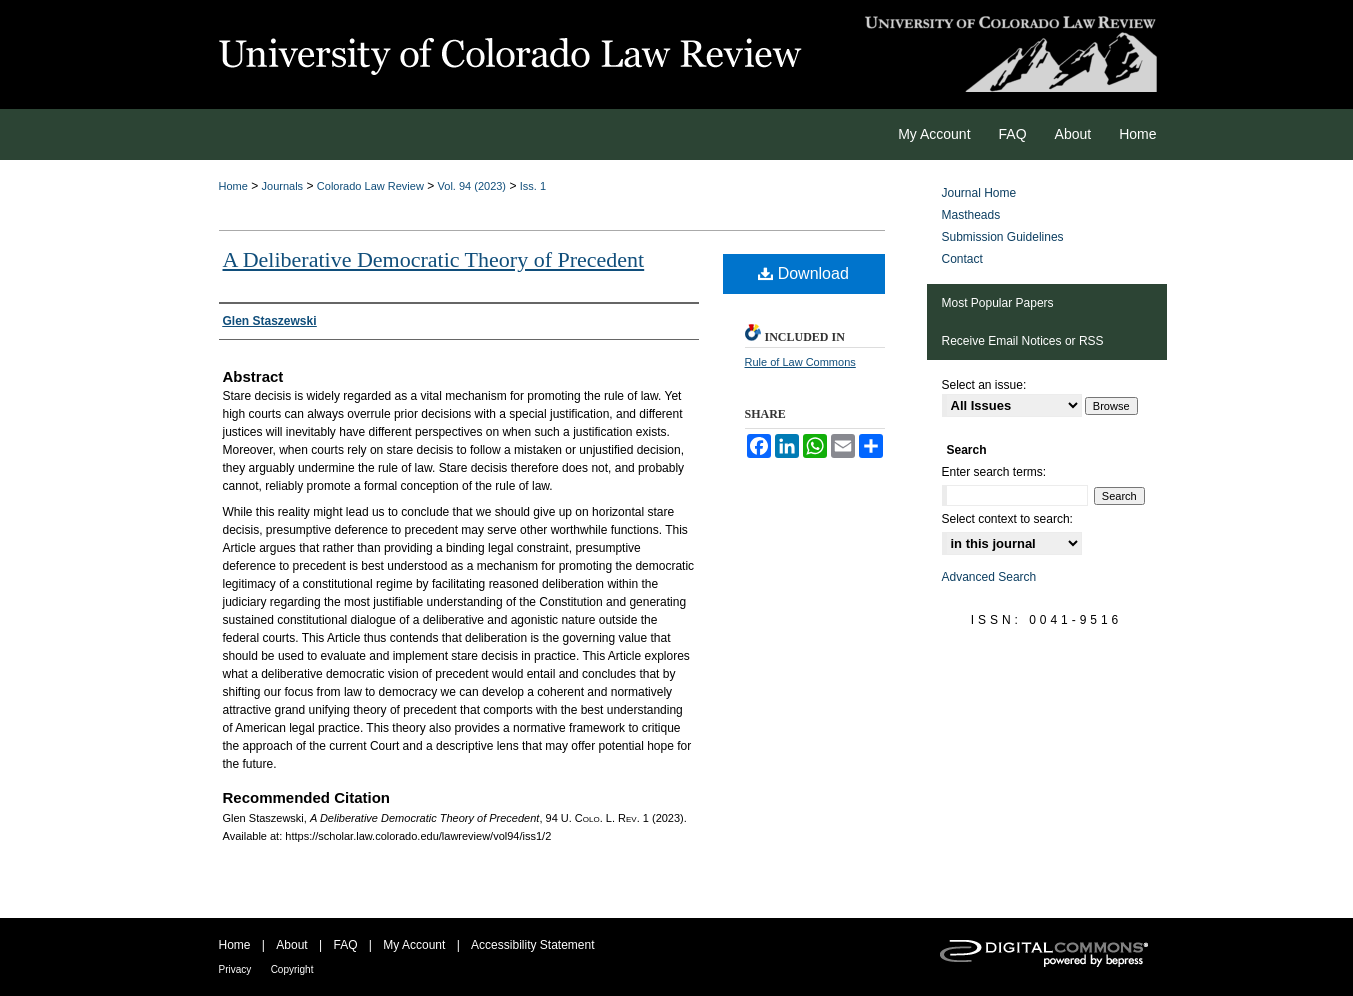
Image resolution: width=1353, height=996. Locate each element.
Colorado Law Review (370, 186)
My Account (414, 945)
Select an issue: (984, 385)
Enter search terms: (994, 472)
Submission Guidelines (1003, 237)
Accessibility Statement (532, 945)
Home (233, 186)
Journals (283, 186)
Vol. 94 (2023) (472, 186)
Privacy (235, 969)
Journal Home (979, 193)
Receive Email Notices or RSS (1023, 341)
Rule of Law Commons (800, 362)
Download (803, 273)
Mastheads (971, 215)
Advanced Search (989, 577)
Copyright (292, 969)
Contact (962, 259)
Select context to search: (1007, 519)
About (291, 945)
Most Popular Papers (998, 303)
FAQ (345, 945)
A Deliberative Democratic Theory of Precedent (434, 259)
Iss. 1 (533, 186)
